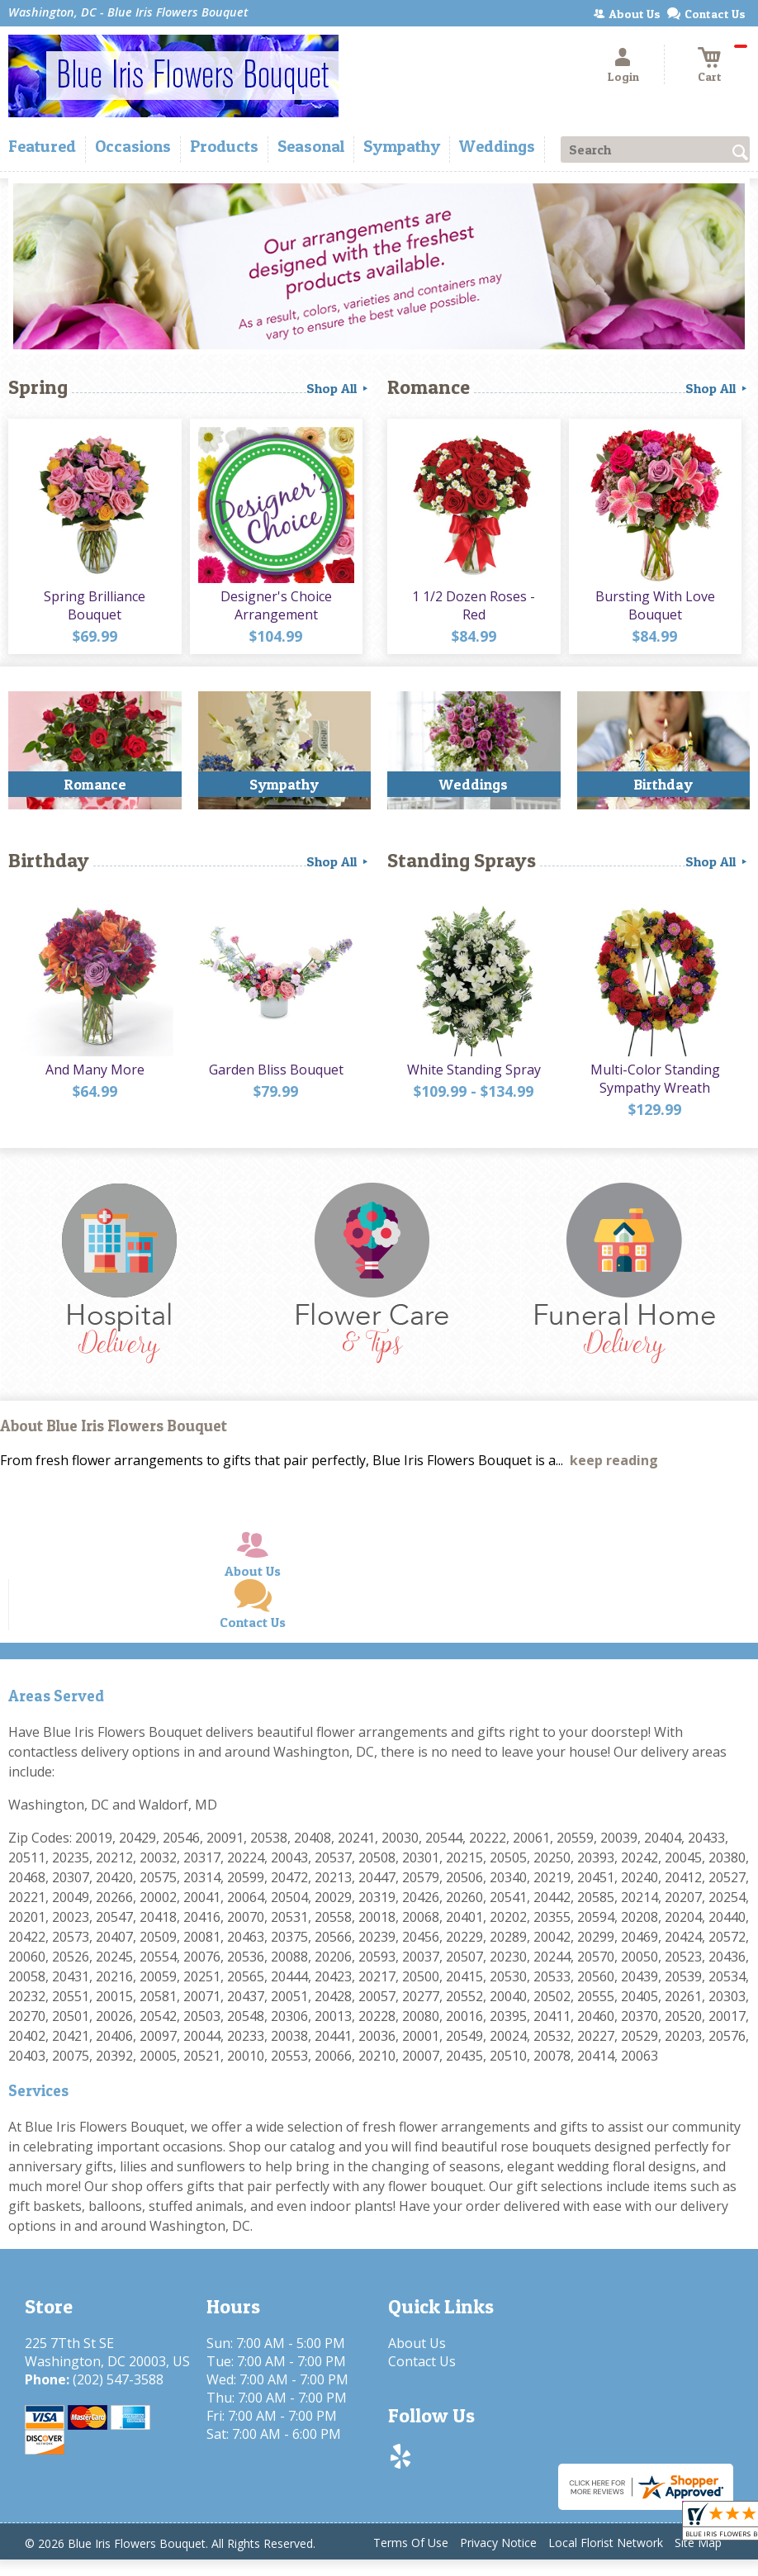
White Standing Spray (474, 1069)
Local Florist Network (605, 2542)
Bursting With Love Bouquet (655, 605)
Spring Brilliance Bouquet (94, 605)
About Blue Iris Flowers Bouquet (113, 1425)
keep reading (614, 1460)
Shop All (338, 388)
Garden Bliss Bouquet (276, 1069)
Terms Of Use (410, 2542)
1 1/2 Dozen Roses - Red (473, 605)
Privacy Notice (498, 2542)
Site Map (698, 2542)
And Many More (94, 1069)
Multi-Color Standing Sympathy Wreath (655, 1078)
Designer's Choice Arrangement (276, 605)
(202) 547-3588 (118, 2379)
